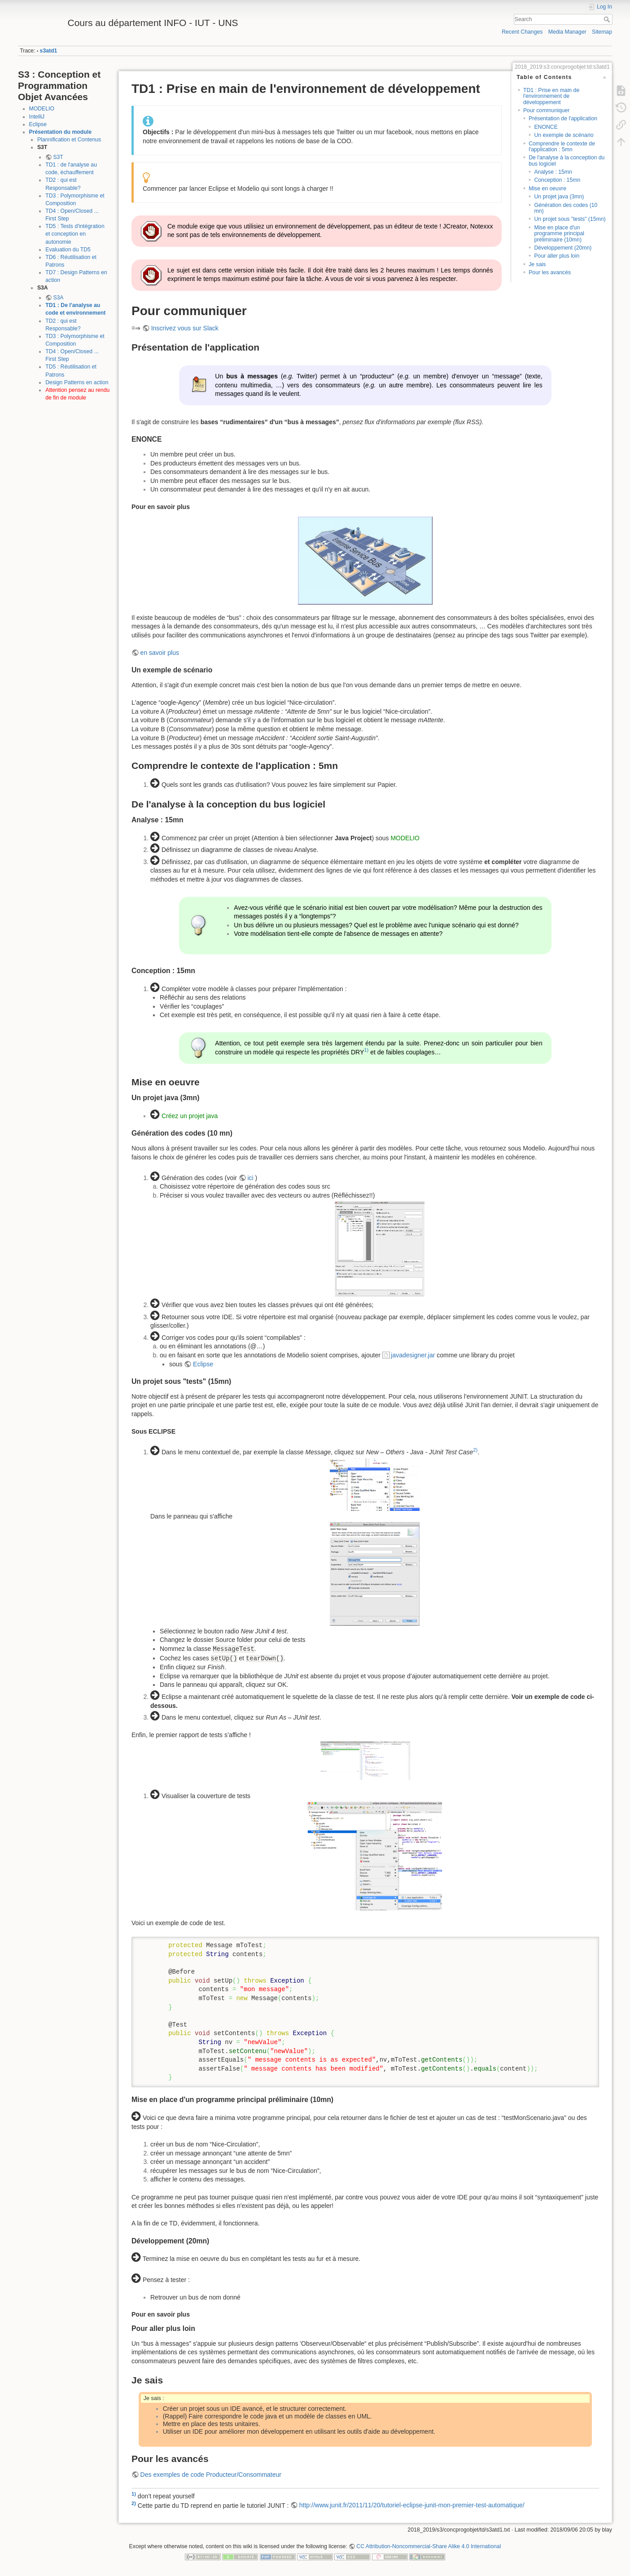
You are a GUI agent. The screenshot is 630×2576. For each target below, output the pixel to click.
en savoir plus (159, 652)
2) (475, 1450)
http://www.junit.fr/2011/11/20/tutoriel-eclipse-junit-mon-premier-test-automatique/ (412, 2505)
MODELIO (42, 108)
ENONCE (545, 127)
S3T (58, 157)
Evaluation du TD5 (68, 249)
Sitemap (602, 32)
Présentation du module (60, 132)
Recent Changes (522, 32)
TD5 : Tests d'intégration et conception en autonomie (74, 234)
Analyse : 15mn (553, 172)
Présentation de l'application (563, 118)
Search (608, 19)
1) (366, 1050)
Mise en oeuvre (547, 188)
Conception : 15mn (557, 180)
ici (250, 1177)
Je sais (537, 264)
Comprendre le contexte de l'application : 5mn (562, 146)
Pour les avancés (550, 272)
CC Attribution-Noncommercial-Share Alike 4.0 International (428, 2546)
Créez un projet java (190, 1115)
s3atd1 (48, 51)
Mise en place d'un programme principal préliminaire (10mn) (559, 233)
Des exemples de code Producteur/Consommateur (210, 2474)
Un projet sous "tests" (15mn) (569, 219)
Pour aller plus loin (556, 256)
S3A (58, 297)
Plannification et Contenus (69, 139)
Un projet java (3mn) (559, 196)
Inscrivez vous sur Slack (185, 328)
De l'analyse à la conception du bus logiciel (566, 160)
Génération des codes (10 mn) (565, 208)
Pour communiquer (546, 110)
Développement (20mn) (562, 248)
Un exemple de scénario (563, 135)
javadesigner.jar (413, 1355)
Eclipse (38, 124)
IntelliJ (37, 117)
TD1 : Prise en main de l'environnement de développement (551, 96)
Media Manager (567, 32)
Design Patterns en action (76, 382)
